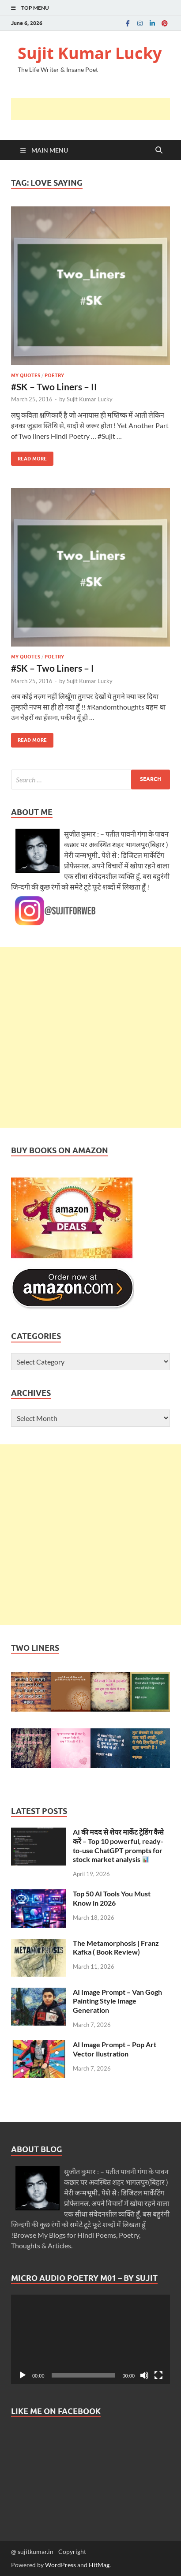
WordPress (60, 2565)
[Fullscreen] (158, 2375)
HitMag (99, 2565)
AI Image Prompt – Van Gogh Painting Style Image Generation (117, 2001)
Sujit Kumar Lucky (90, 53)
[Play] (22, 2375)
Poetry (54, 375)
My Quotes (25, 375)
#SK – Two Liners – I (52, 667)
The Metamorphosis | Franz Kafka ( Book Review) (116, 1947)
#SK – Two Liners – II (54, 386)
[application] (90, 2339)
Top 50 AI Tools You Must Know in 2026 (112, 1898)
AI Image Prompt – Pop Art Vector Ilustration (114, 2049)
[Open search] (159, 150)
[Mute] (144, 2375)
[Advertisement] (96, 109)
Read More (29, 457)
